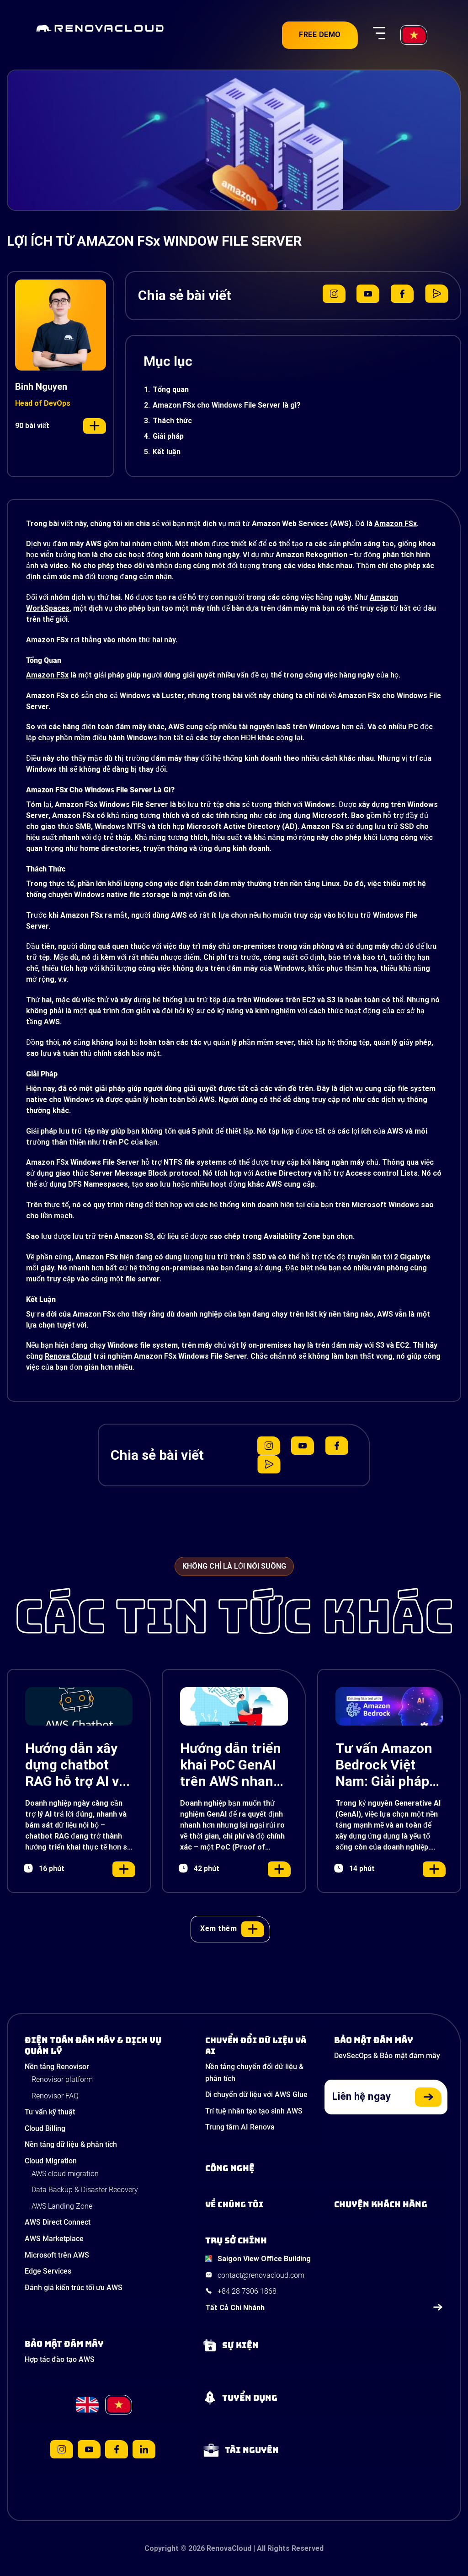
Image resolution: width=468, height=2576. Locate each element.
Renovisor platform (62, 2079)
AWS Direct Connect (57, 2222)
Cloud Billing (45, 2128)
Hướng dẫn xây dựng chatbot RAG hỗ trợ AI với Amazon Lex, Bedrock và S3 (77, 1765)
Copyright (161, 2548)
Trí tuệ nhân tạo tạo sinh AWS (254, 2111)
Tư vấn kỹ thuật (50, 2112)
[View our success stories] (388, 2204)
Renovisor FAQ (55, 2096)
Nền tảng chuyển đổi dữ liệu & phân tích (254, 2072)
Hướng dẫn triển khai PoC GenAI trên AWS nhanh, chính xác (232, 1765)
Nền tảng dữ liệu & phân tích (71, 2144)
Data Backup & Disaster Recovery (85, 2189)
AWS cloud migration (65, 2173)
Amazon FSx (395, 523)
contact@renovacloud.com (261, 2275)
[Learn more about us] (259, 2204)
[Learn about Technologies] (324, 2168)
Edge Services (48, 2271)
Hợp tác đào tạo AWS (60, 2359)
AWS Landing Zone (62, 2206)
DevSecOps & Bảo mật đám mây (387, 2055)
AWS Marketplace (54, 2238)
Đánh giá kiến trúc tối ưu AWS (73, 2287)
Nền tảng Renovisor (57, 2066)
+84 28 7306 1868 (247, 2291)
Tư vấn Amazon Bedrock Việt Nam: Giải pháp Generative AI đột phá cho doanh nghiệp (383, 1765)
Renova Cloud (68, 1356)
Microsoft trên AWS (57, 2255)
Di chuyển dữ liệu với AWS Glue (256, 2094)
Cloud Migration (51, 2161)
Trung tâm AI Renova (240, 2127)
